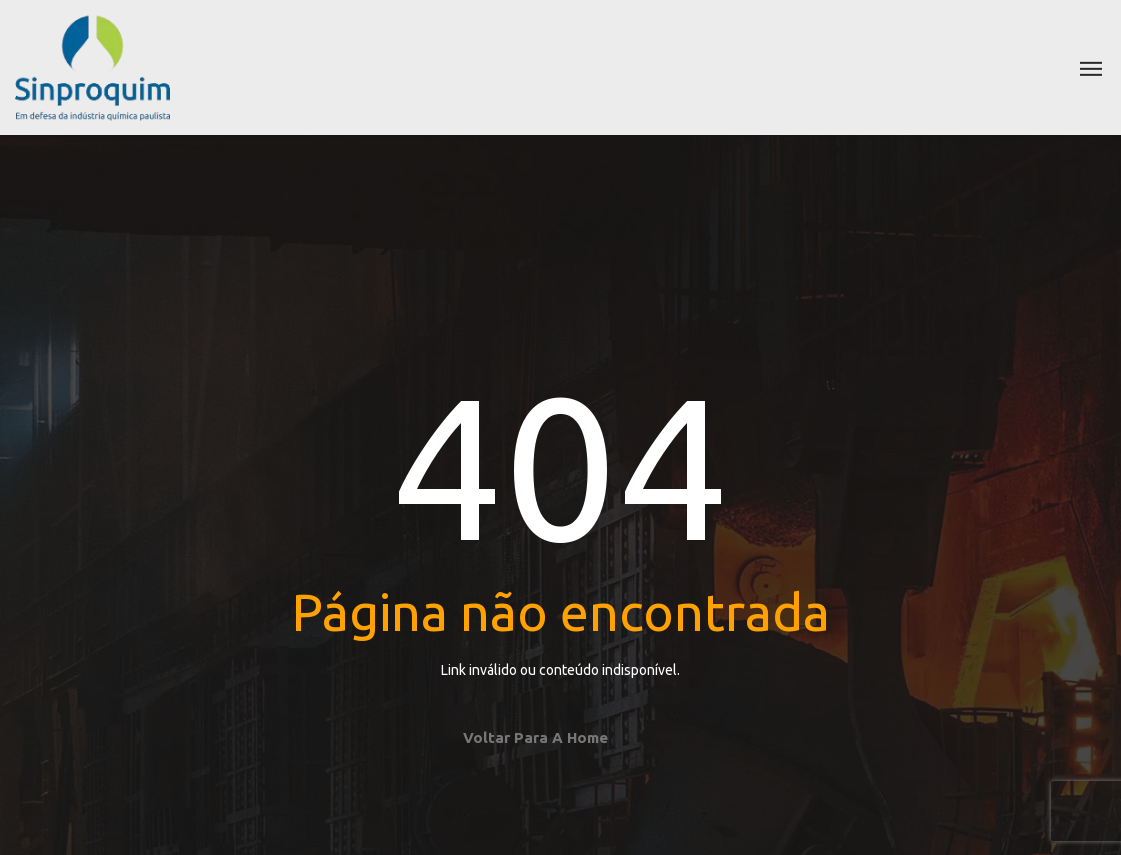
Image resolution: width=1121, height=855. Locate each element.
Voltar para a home (535, 737)
